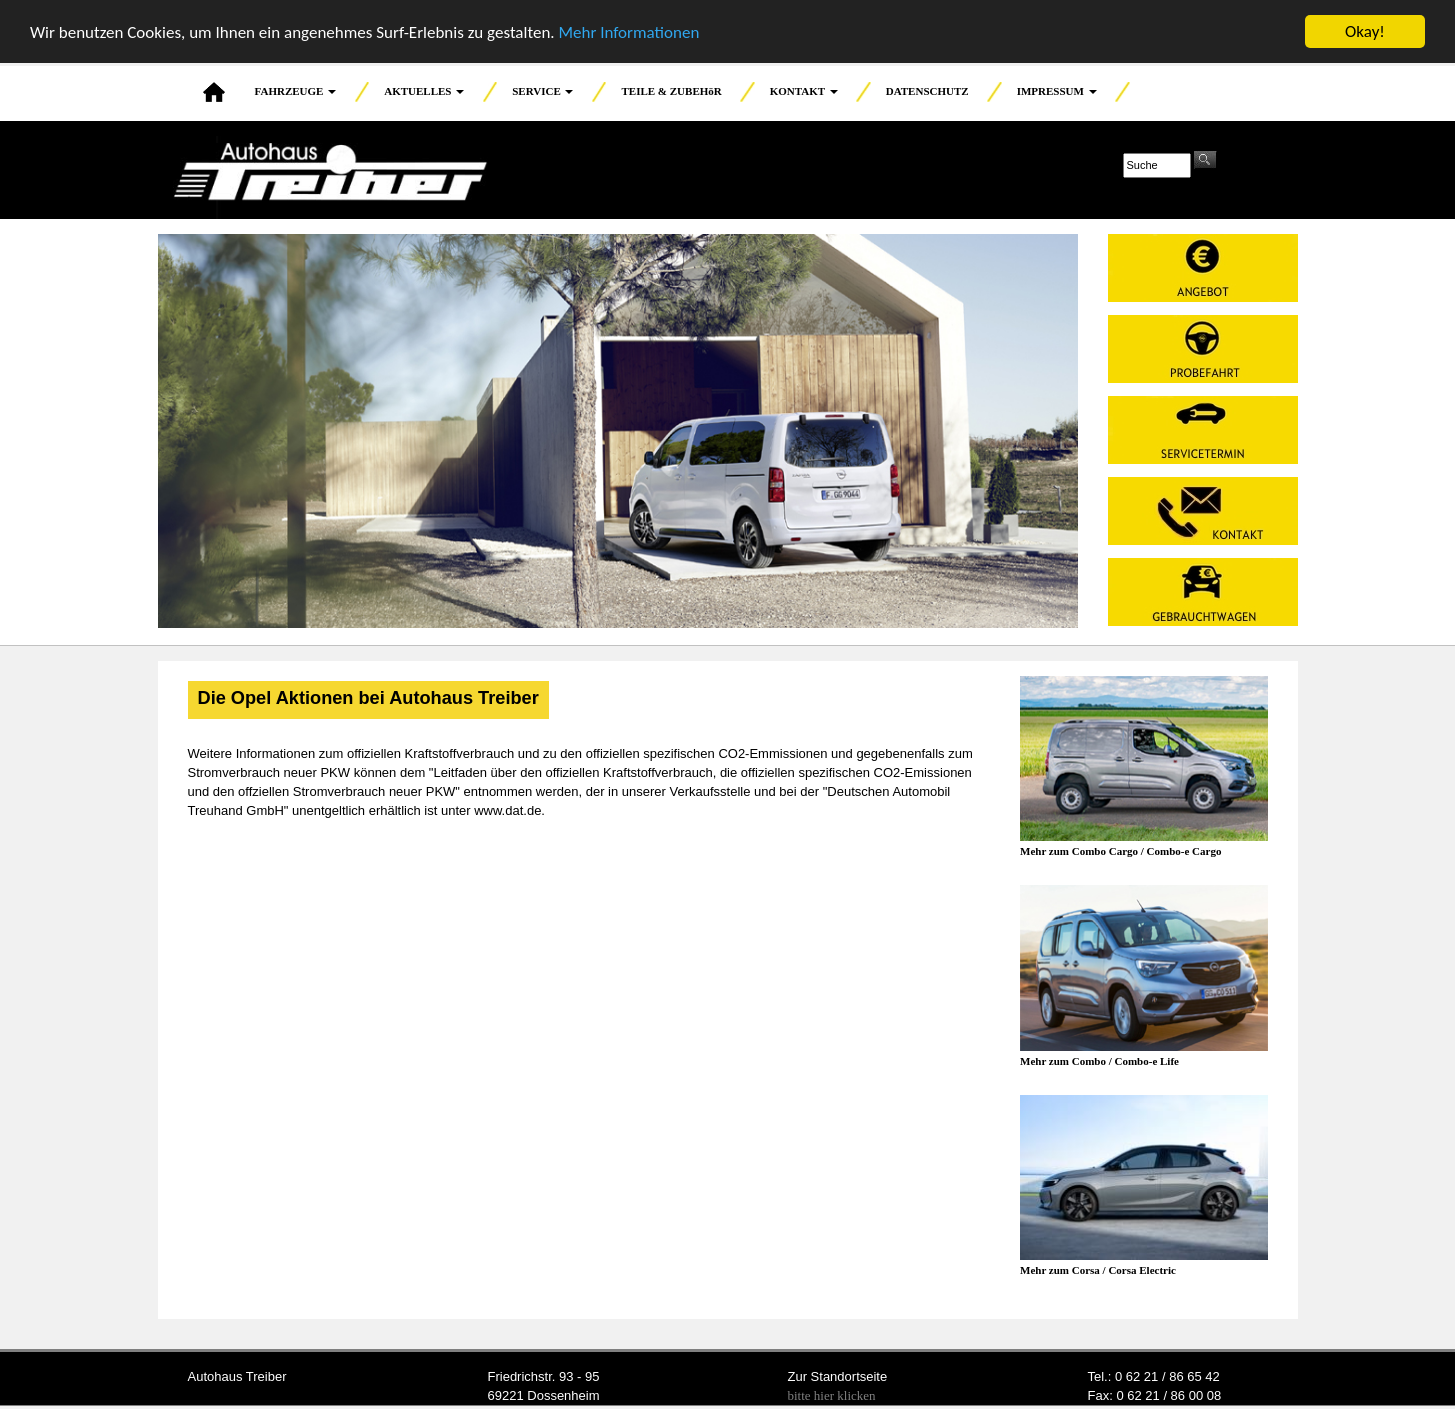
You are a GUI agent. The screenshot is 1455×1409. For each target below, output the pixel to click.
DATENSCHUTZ (927, 91)
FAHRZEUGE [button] (296, 91)
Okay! (1365, 31)
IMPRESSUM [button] (1057, 91)
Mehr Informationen (628, 31)
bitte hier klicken (832, 1395)
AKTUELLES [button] (424, 91)
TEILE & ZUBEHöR (671, 91)
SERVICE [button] (542, 91)
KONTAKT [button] (804, 91)
